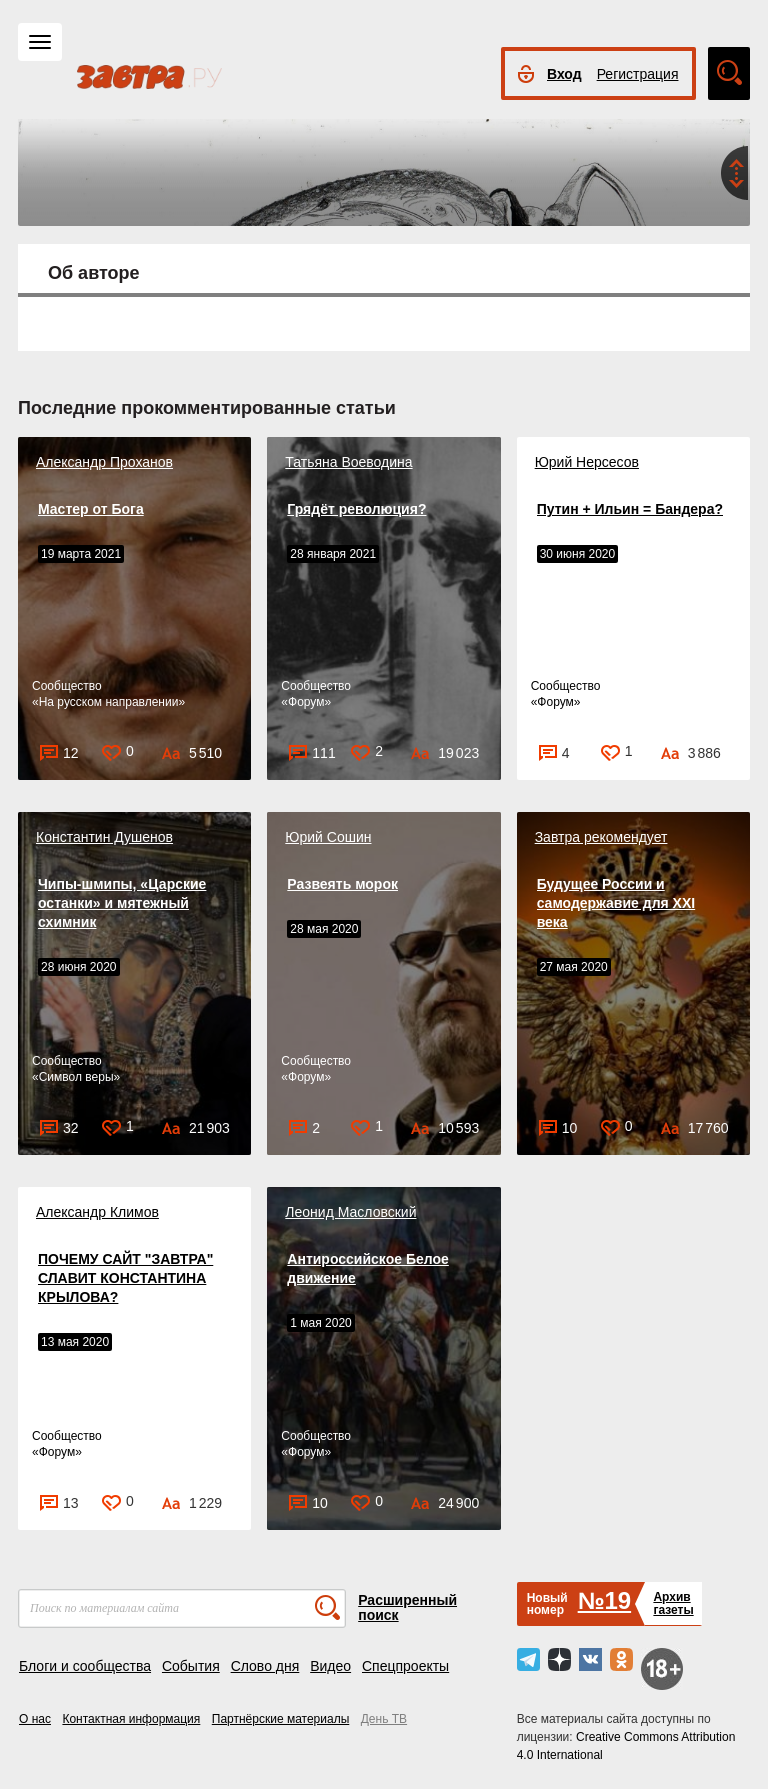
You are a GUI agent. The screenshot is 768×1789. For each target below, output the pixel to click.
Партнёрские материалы (281, 1719)
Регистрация (638, 74)
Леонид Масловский (350, 1212)
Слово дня (265, 1666)
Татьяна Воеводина (348, 462)
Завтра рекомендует (601, 837)
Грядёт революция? (356, 509)
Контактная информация (131, 1719)
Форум (306, 702)
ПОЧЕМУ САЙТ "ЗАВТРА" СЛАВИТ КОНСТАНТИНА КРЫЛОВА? (125, 1278)
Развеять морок (342, 884)
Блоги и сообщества (85, 1666)
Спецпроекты (405, 1666)
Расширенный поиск (407, 1607)
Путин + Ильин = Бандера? (630, 509)
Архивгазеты (673, 1603)
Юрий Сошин (328, 837)
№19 (604, 1600)
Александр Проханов (104, 462)
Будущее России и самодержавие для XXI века (616, 903)
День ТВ (384, 1719)
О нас (35, 1719)
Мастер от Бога (91, 509)
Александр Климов (97, 1212)
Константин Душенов (104, 837)
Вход (564, 74)
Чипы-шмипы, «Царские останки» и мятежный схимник (122, 903)
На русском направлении (109, 702)
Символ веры (76, 1077)
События (191, 1666)
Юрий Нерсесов (587, 462)
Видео (330, 1666)
